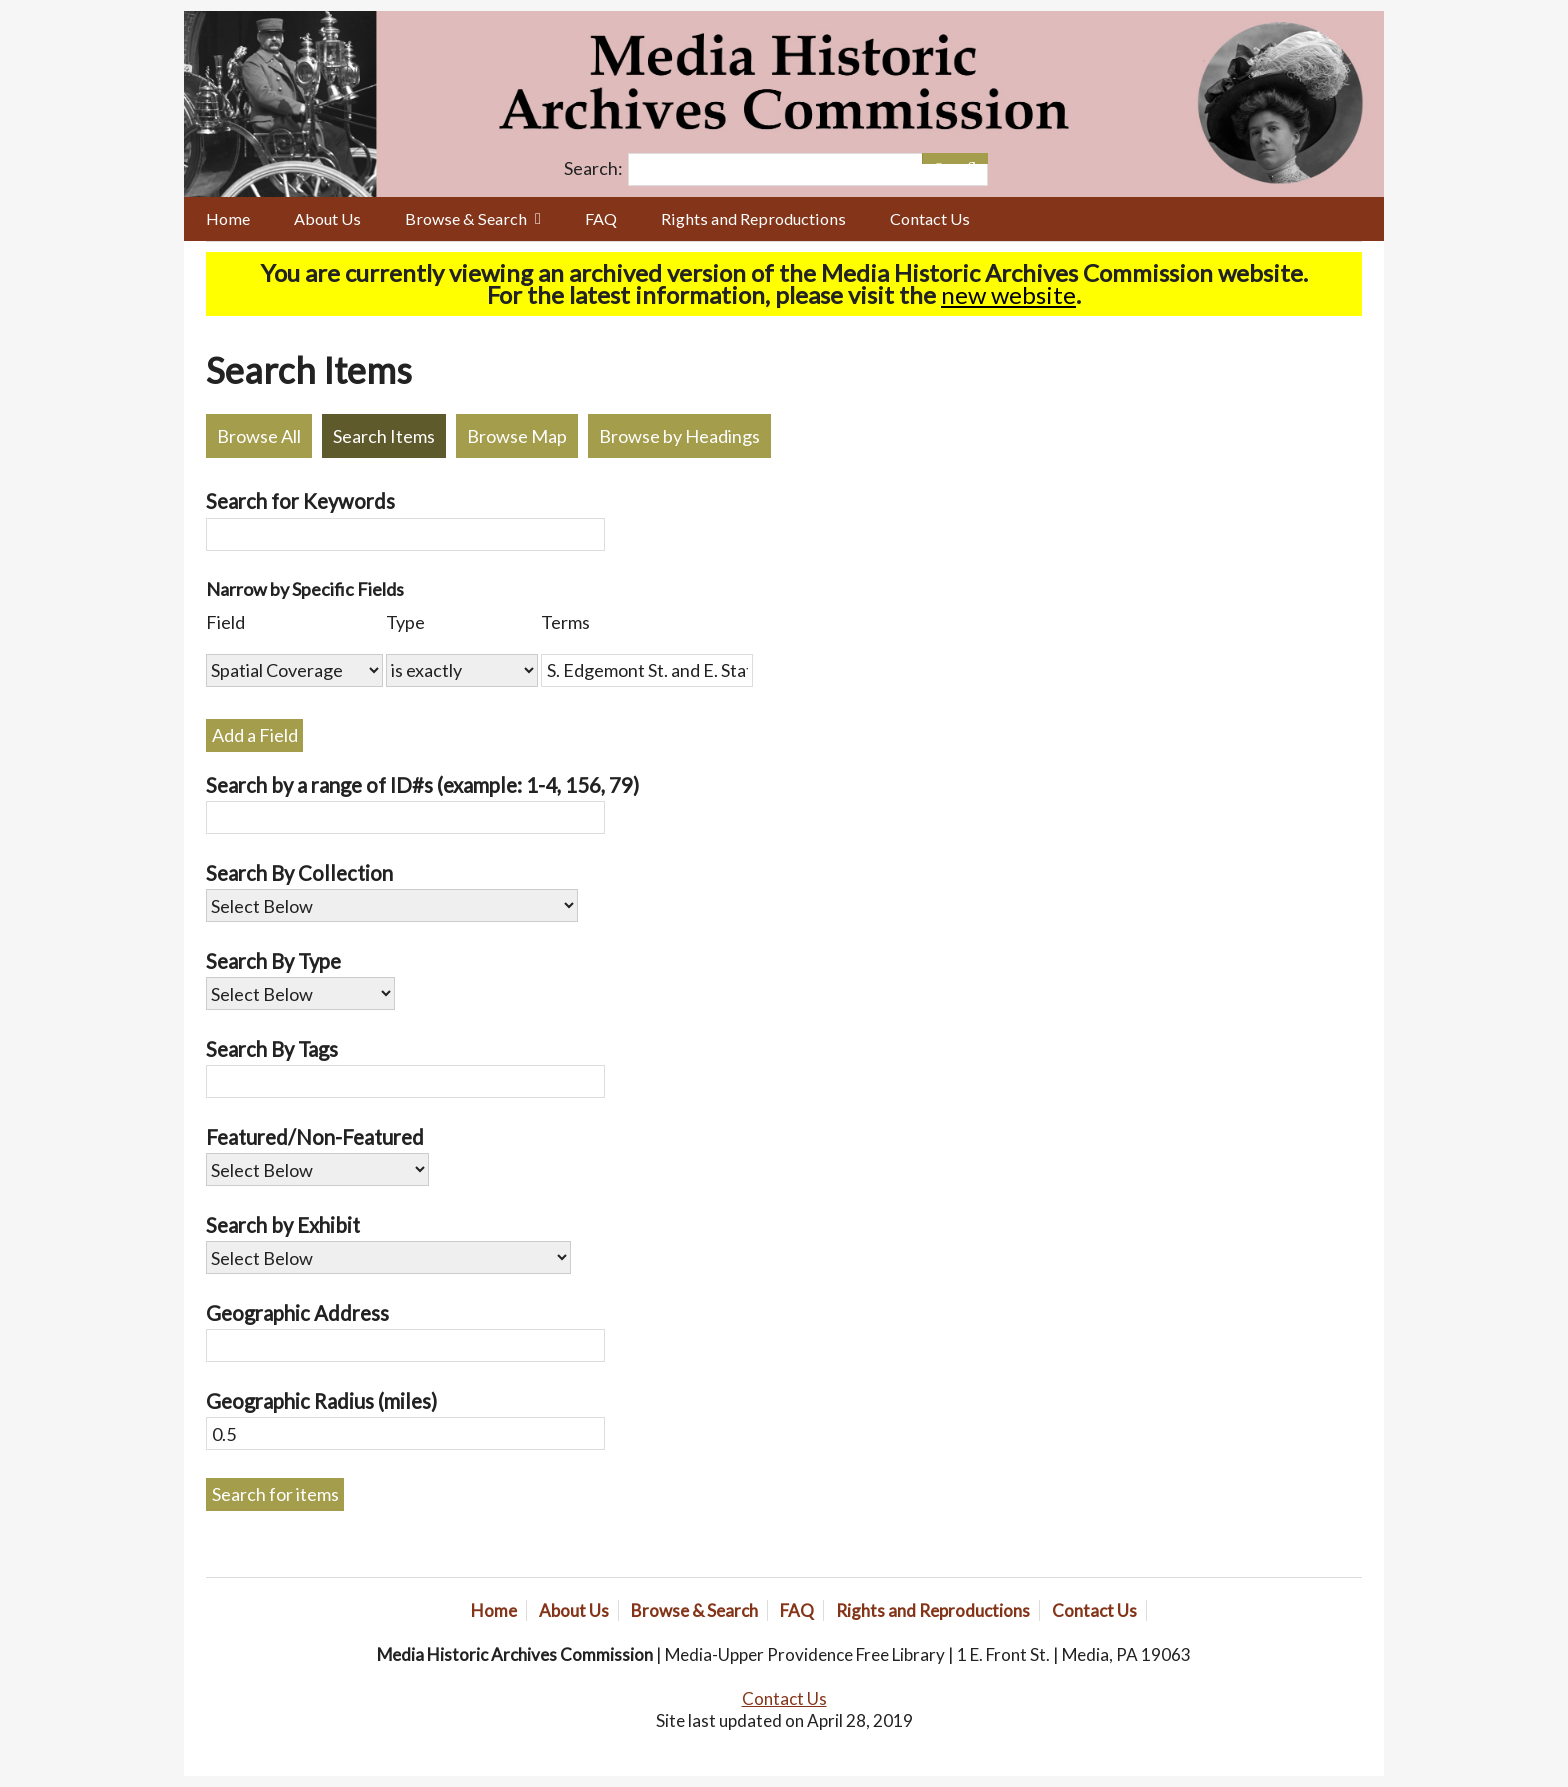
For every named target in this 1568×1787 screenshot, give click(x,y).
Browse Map (517, 436)
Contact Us (930, 218)
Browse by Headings (679, 436)
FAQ (601, 218)
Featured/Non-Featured (315, 1137)
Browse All (259, 436)
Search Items (384, 436)
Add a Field (255, 735)
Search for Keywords (300, 501)
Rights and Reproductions (753, 218)
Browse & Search (466, 218)
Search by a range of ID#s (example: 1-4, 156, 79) (422, 785)
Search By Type (273, 961)
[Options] (938, 158)
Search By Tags (272, 1049)
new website (1008, 294)
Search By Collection (299, 873)
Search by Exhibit (283, 1225)
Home (228, 218)
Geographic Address (297, 1313)
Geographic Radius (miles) (321, 1401)
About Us (327, 218)
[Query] (808, 169)
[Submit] (971, 158)
